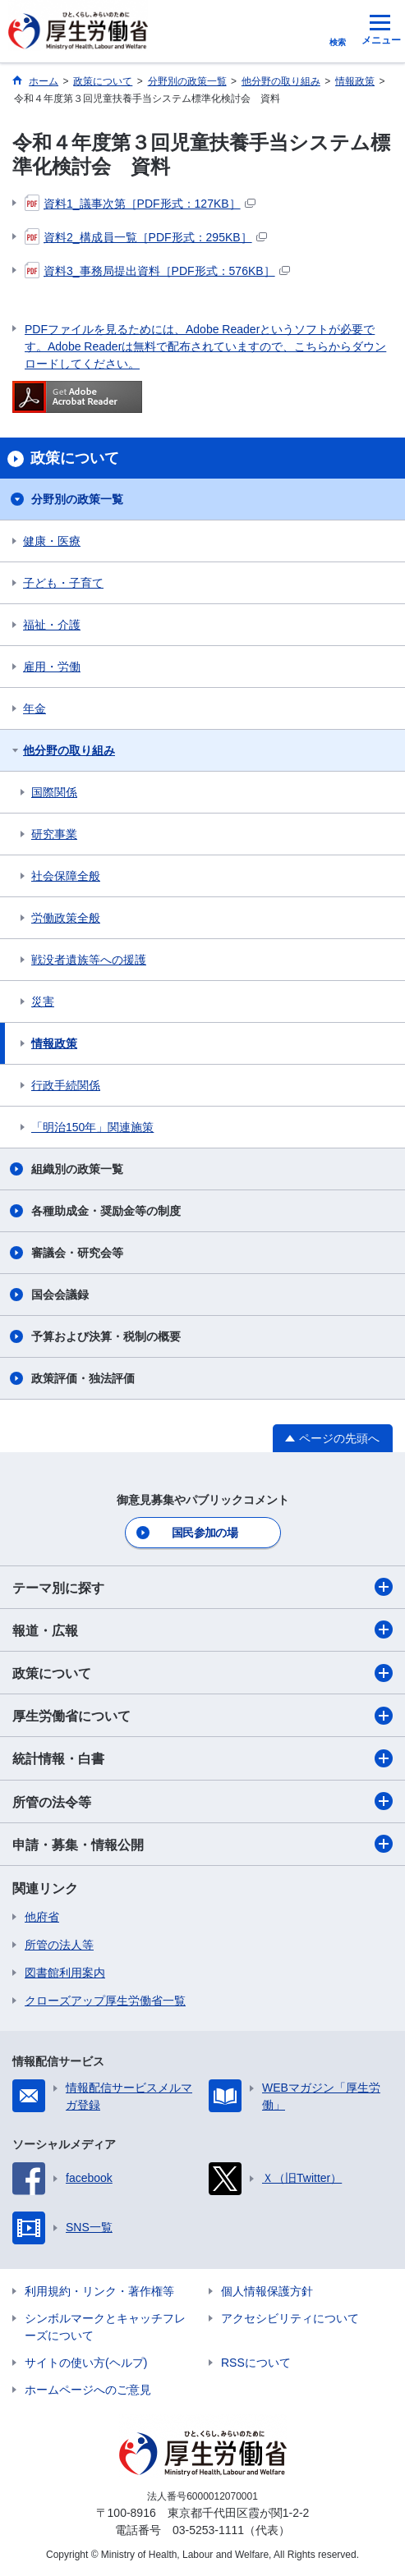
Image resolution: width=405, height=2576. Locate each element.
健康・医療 (52, 541)
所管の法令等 (202, 1801)
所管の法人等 (59, 1944)
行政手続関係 (65, 1085)
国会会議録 (60, 1294)
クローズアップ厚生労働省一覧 (105, 2000)
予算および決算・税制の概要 (106, 1336)
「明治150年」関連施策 (92, 1127)
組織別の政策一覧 (77, 1169)
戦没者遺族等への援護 (88, 959)
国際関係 (54, 792)
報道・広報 (202, 1629)
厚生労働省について (202, 1716)
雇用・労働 (52, 666)
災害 (42, 1001)
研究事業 (54, 834)
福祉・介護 (52, 624)
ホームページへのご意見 (88, 2389)
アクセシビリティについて (290, 2318)
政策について (202, 1673)
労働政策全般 (65, 917)
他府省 (42, 1916)
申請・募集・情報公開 (202, 1844)
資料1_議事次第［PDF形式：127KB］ (140, 203)
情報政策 (54, 1043)
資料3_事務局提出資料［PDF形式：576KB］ (157, 271)
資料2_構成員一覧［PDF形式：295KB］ (146, 237)
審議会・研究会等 (77, 1252)
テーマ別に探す (202, 1587)
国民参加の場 (204, 1532)
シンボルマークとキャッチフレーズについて (105, 2327)
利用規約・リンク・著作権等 (99, 2291)
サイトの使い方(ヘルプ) (86, 2362)
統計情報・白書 (202, 1758)
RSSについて (256, 2362)
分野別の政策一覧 (77, 499)
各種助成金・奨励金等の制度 (106, 1210)
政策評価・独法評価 (83, 1378)
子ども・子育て (63, 582)
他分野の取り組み (69, 750)
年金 (34, 708)
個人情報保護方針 (267, 2291)
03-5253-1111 (208, 2530)
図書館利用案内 (65, 1972)
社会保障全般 (65, 875)
